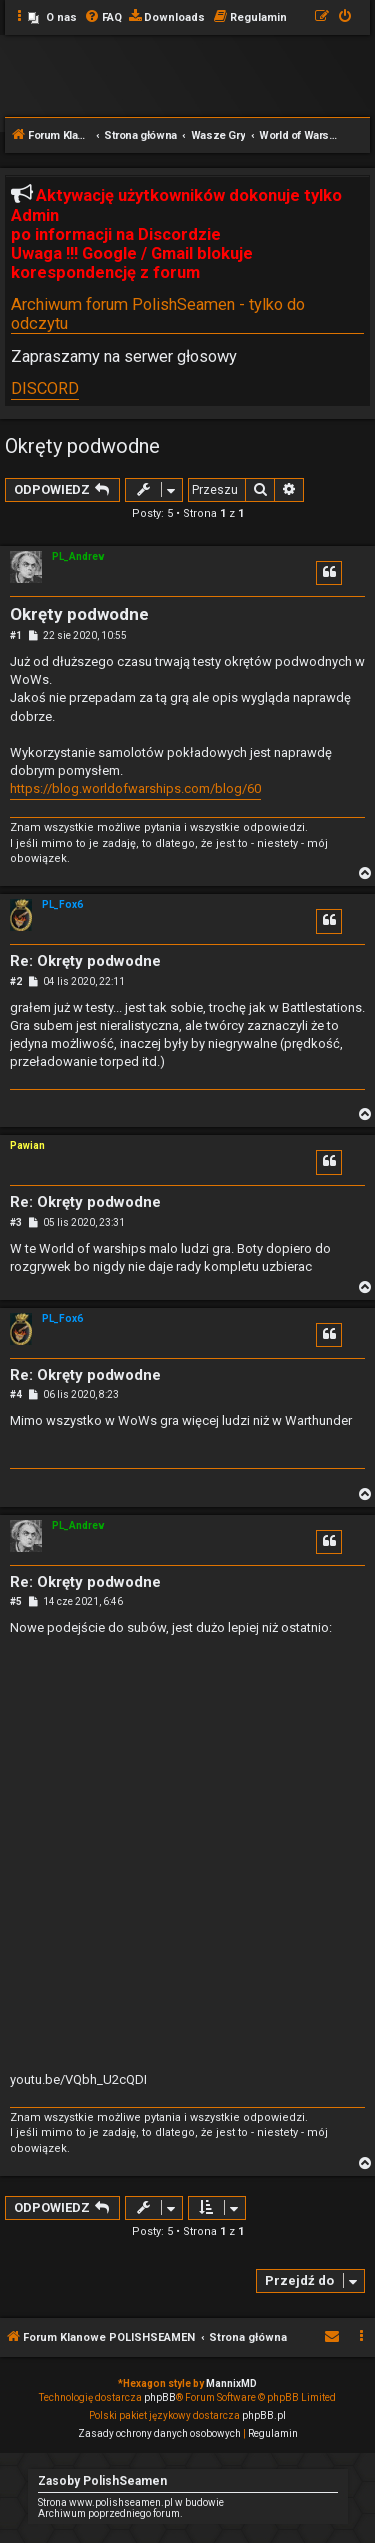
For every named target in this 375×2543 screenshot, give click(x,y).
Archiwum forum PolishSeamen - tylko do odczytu (158, 314)
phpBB (160, 2397)
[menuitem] (52, 18)
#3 (16, 1222)
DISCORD (45, 388)
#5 (16, 1601)
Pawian (27, 1145)
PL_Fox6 (62, 904)
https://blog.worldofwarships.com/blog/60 (135, 788)
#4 (16, 1394)
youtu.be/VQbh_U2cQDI (78, 2079)
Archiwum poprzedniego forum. (110, 2513)
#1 (16, 635)
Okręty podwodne (82, 446)
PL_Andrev (78, 556)
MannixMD (231, 2383)
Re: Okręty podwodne (85, 961)
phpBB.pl (264, 2415)
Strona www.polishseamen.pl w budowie (131, 2502)
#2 (16, 981)
